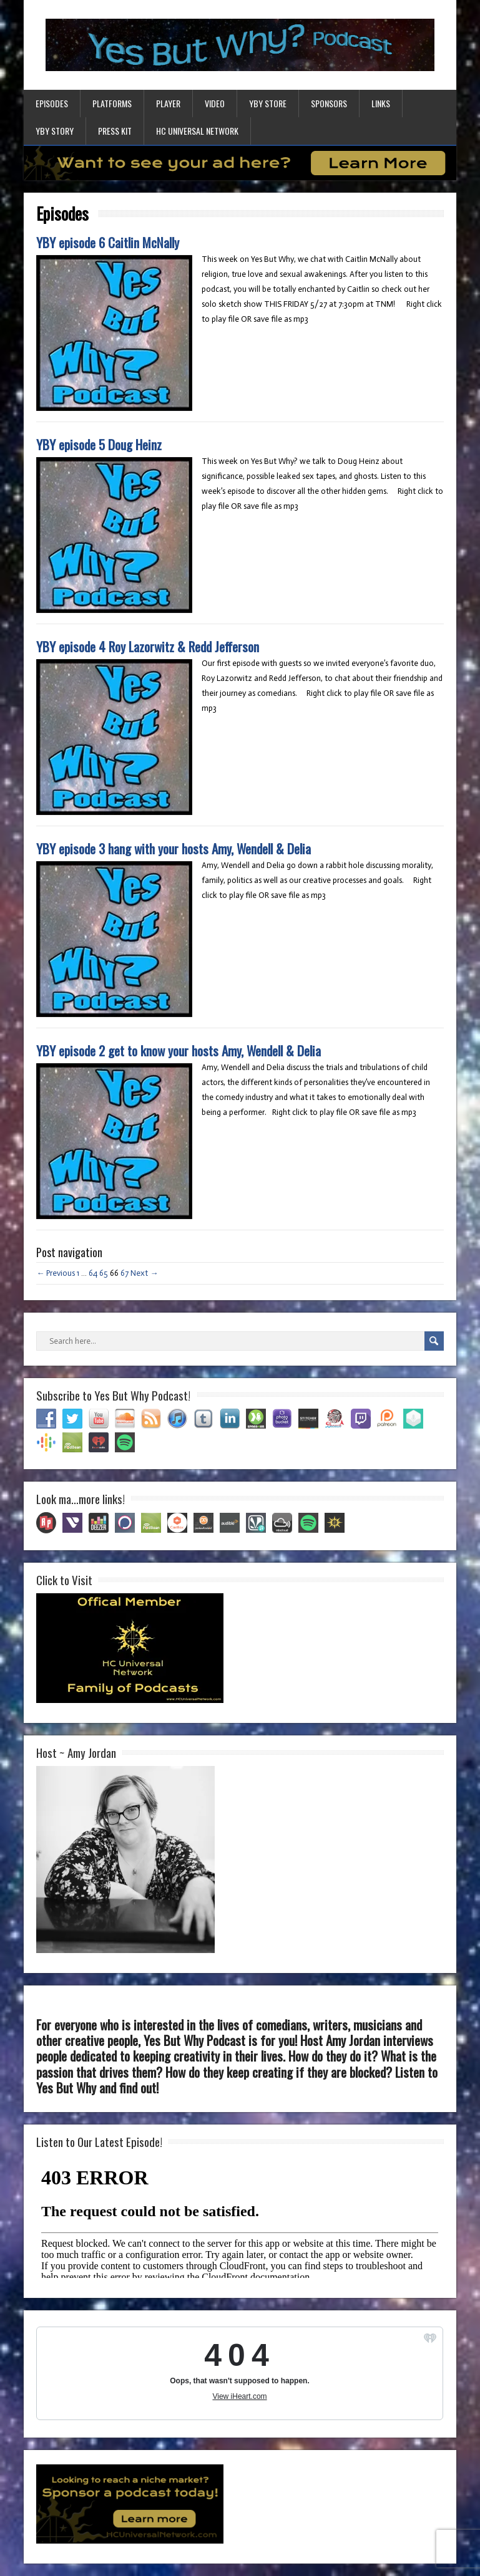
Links (380, 103)
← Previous (55, 1273)
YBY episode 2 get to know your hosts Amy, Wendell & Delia (178, 1050)
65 (103, 1273)
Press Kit (115, 130)
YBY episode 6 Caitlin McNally (107, 242)
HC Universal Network (197, 130)
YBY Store (268, 103)
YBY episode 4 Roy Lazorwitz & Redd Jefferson (147, 646)
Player (168, 103)
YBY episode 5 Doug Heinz (99, 444)
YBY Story (55, 130)
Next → (144, 1273)
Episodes (52, 103)
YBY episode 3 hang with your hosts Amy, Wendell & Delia (173, 848)
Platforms (112, 103)
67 (124, 1273)
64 (93, 1273)
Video (215, 103)
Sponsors (329, 103)
